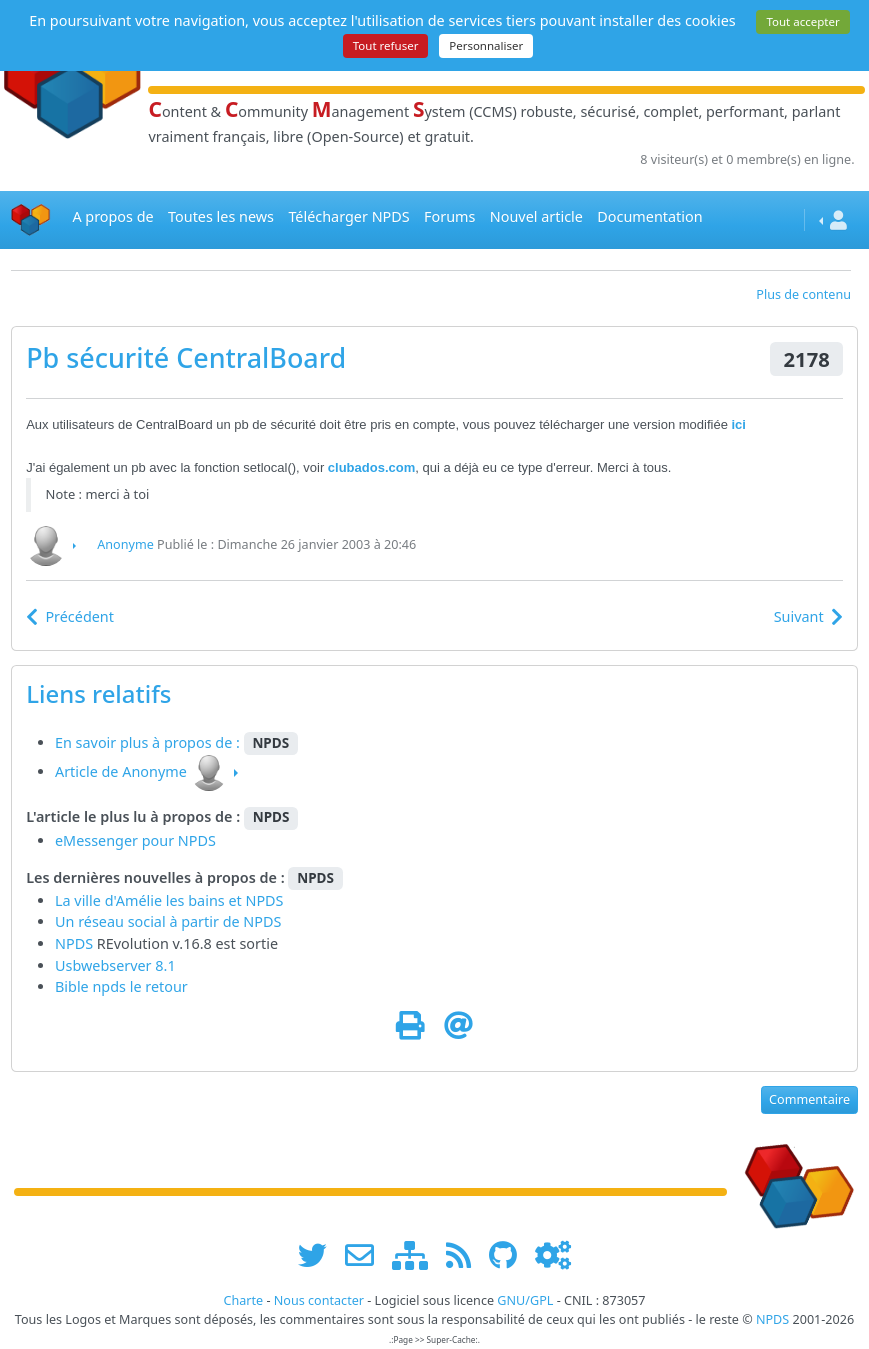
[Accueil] (31, 220)
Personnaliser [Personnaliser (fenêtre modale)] (486, 45)
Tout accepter (802, 21)
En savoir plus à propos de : (149, 742)
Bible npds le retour (121, 986)
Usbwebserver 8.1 (115, 965)
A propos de (112, 216)
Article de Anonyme (121, 771)
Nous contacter (319, 1300)
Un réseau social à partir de (149, 921)
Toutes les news (221, 216)
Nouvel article (536, 216)
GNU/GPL (525, 1300)
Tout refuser (386, 45)
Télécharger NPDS (348, 216)
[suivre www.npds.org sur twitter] (319, 1254)
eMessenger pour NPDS (135, 840)
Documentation (649, 216)
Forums (449, 216)
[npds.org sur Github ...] (510, 1254)
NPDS (262, 921)
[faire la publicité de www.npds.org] (366, 1254)
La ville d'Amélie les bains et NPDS (169, 900)
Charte (243, 1300)
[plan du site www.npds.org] (417, 1254)
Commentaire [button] (809, 1099)
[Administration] (553, 1254)
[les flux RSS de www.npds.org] (465, 1254)
